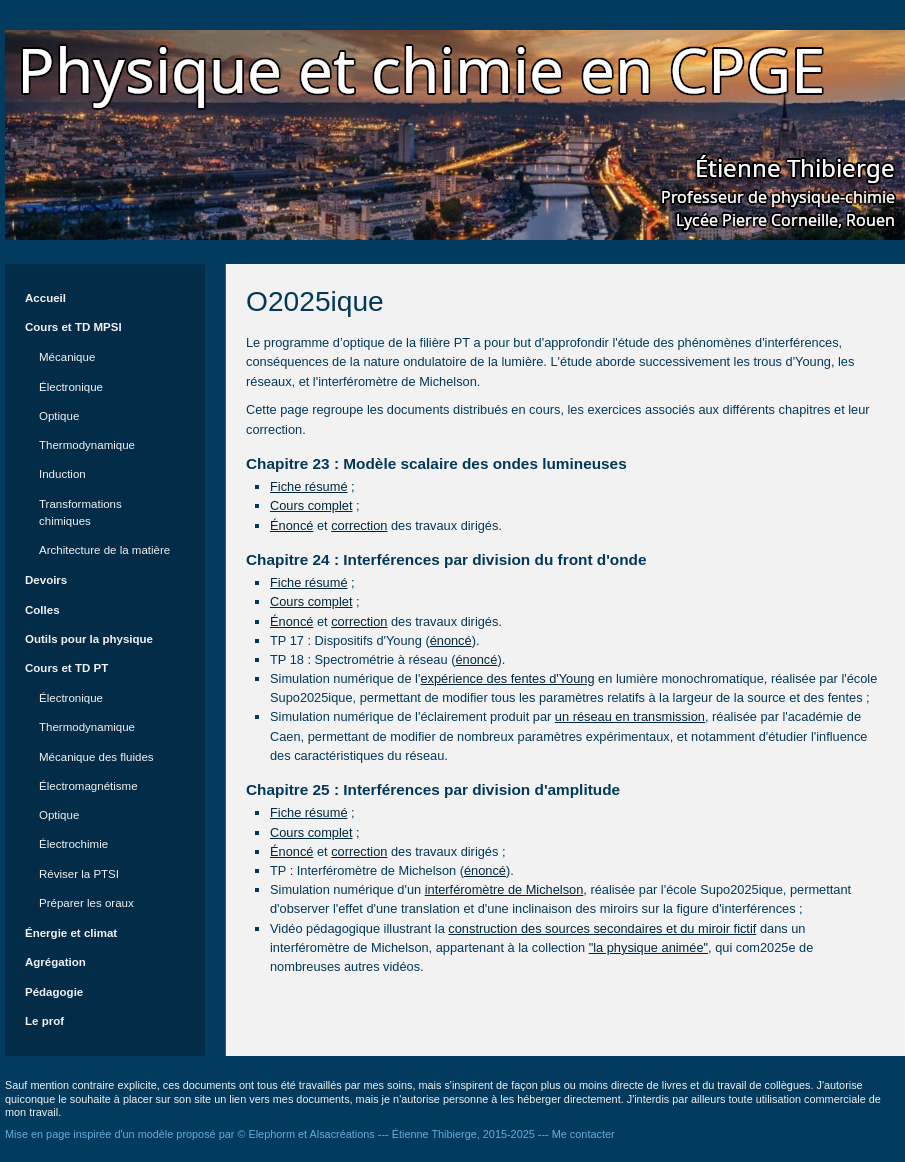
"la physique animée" (648, 947)
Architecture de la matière (104, 550)
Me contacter (583, 1134)
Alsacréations (342, 1134)
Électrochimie (73, 844)
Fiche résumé (309, 486)
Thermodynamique (87, 445)
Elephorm (271, 1134)
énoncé (451, 640)
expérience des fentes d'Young (507, 678)
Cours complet (311, 505)
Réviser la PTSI (79, 874)
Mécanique (67, 357)
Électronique (71, 387)
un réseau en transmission (630, 716)
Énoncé (291, 525)
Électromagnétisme (88, 786)
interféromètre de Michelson (504, 889)
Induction (62, 474)
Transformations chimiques (80, 512)
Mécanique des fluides (96, 757)
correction (359, 525)
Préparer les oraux (86, 903)
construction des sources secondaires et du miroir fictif (602, 928)
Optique (59, 416)
